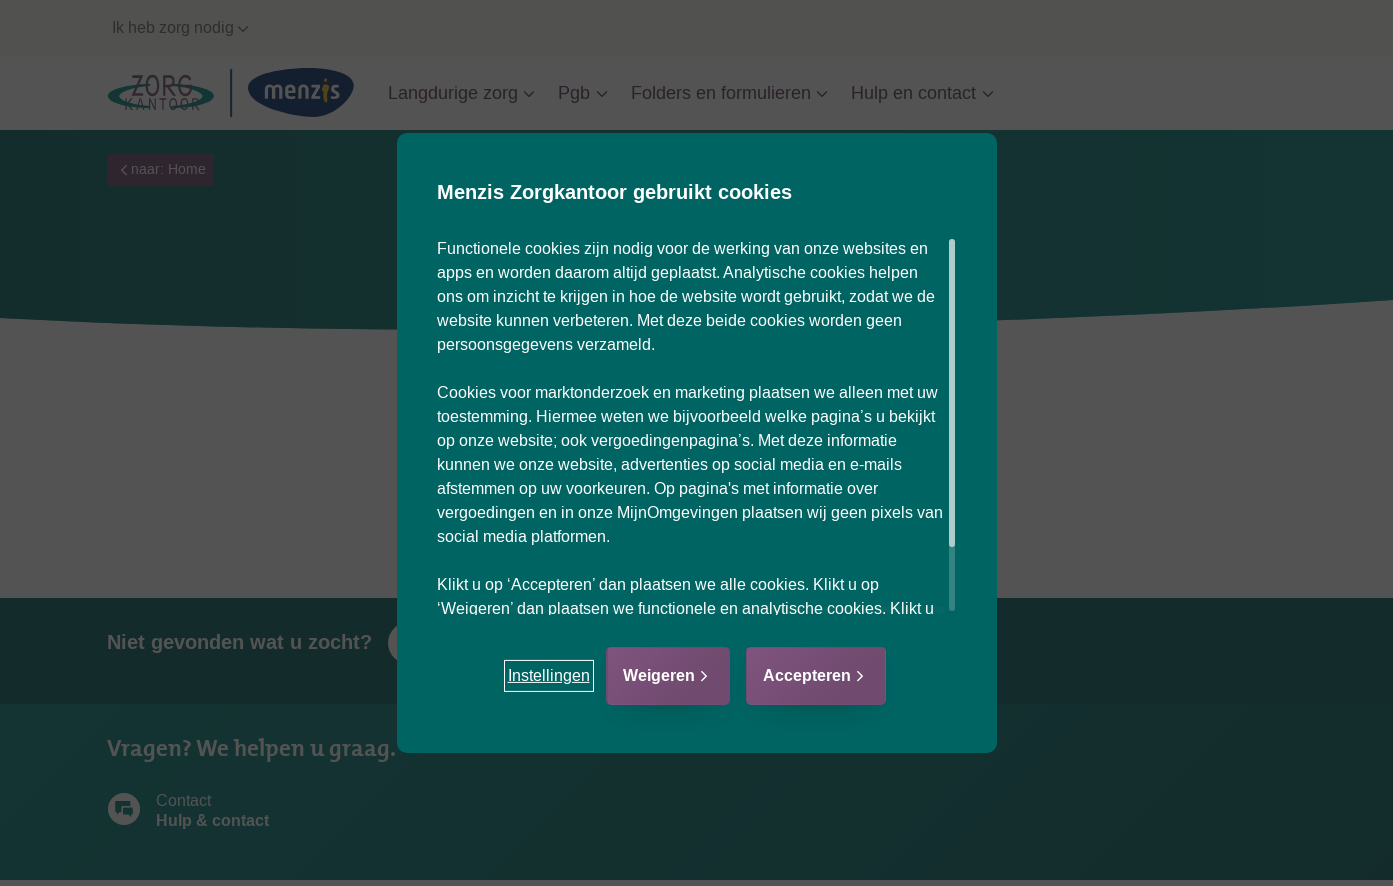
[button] (549, 676)
